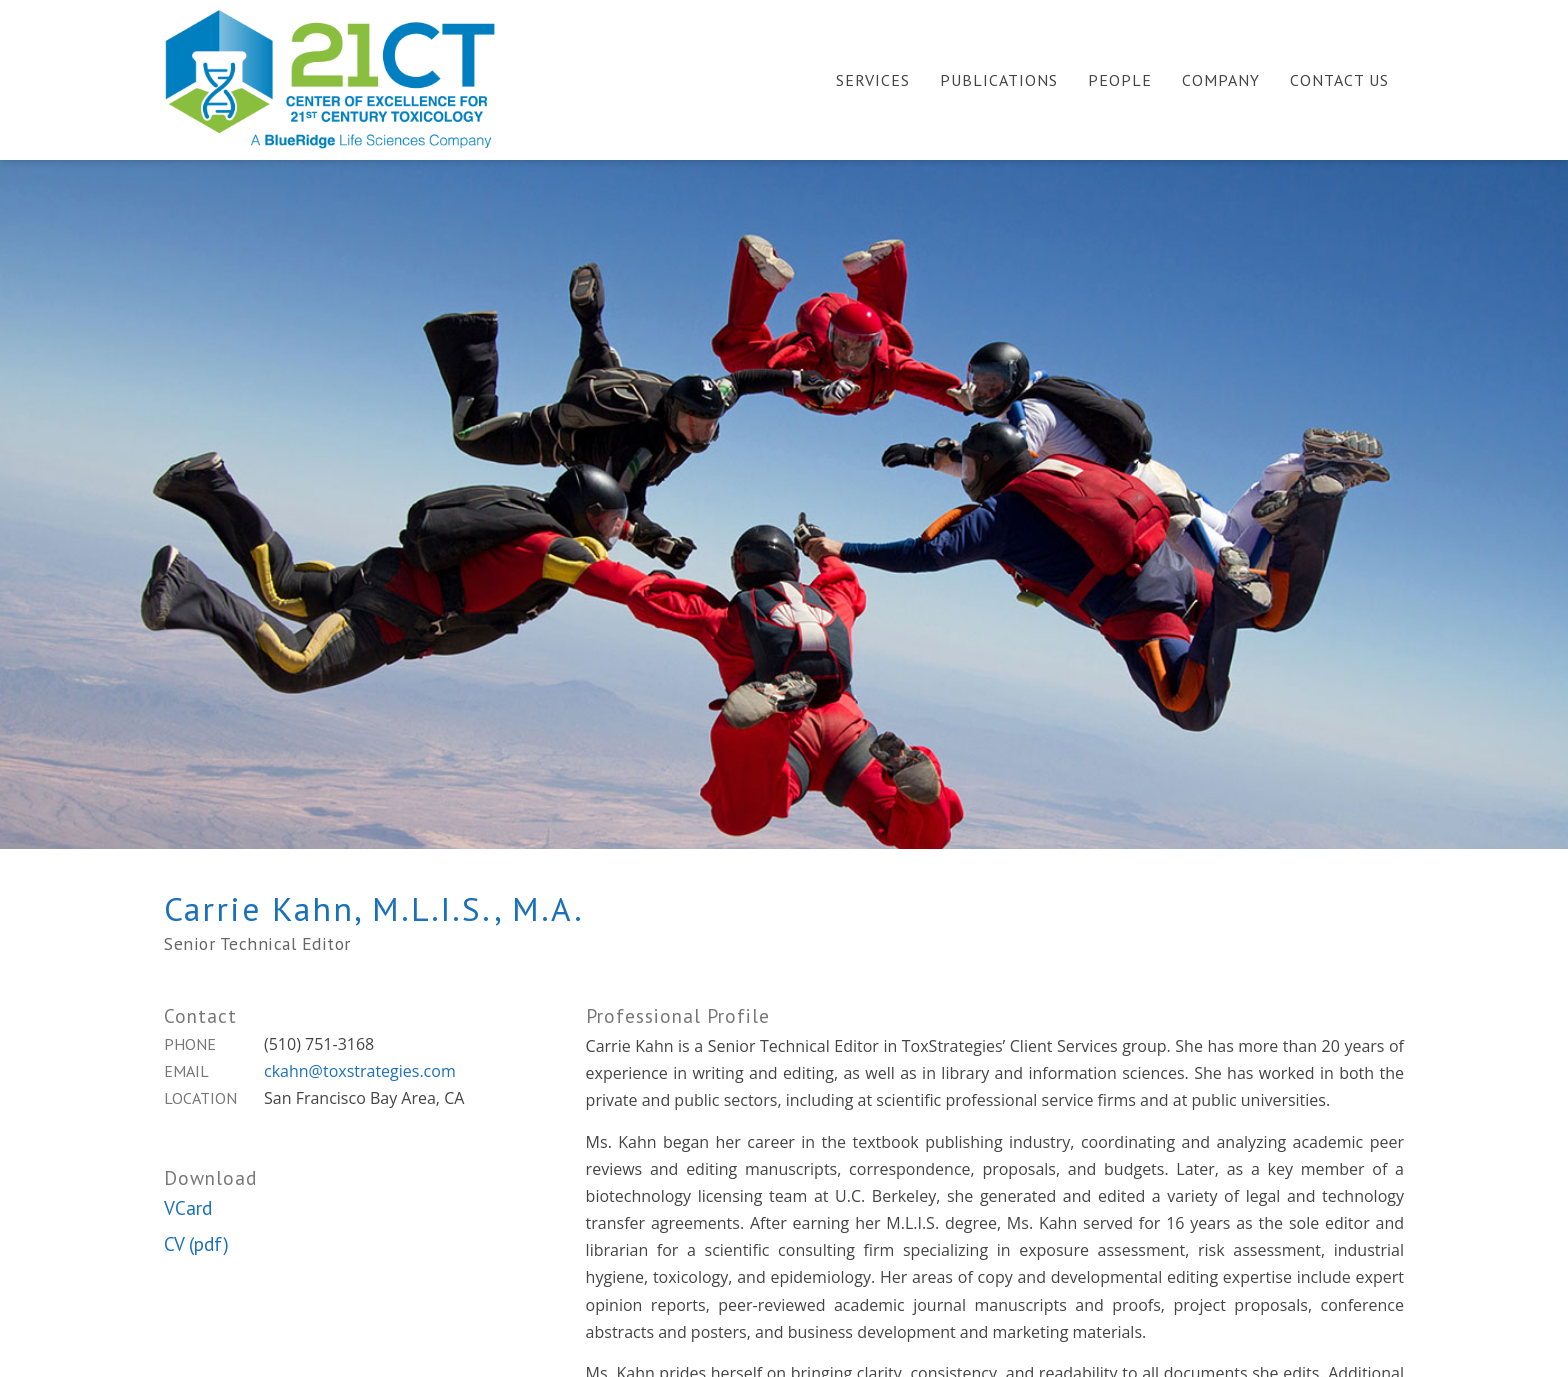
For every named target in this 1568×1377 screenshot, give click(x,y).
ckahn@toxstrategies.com (360, 1071)
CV (174, 1243)
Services (873, 80)
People (1120, 80)
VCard (188, 1207)
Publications (999, 80)
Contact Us (1339, 80)
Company (1221, 80)
